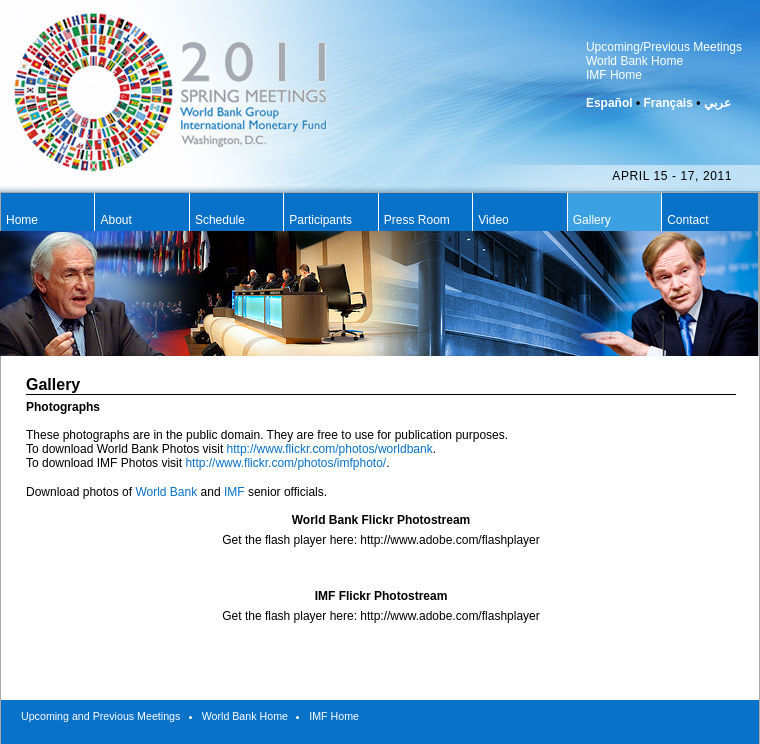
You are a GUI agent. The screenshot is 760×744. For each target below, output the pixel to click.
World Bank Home (634, 61)
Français (667, 103)
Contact (687, 220)
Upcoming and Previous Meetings (100, 716)
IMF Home (614, 75)
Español (609, 103)
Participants (320, 220)
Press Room (417, 220)
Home (22, 220)
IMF (234, 492)
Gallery (592, 220)
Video (493, 220)
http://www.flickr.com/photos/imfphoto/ (285, 463)
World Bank (166, 492)
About (115, 220)
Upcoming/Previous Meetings (664, 47)
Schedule (220, 220)
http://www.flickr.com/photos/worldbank (330, 449)
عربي (717, 103)
